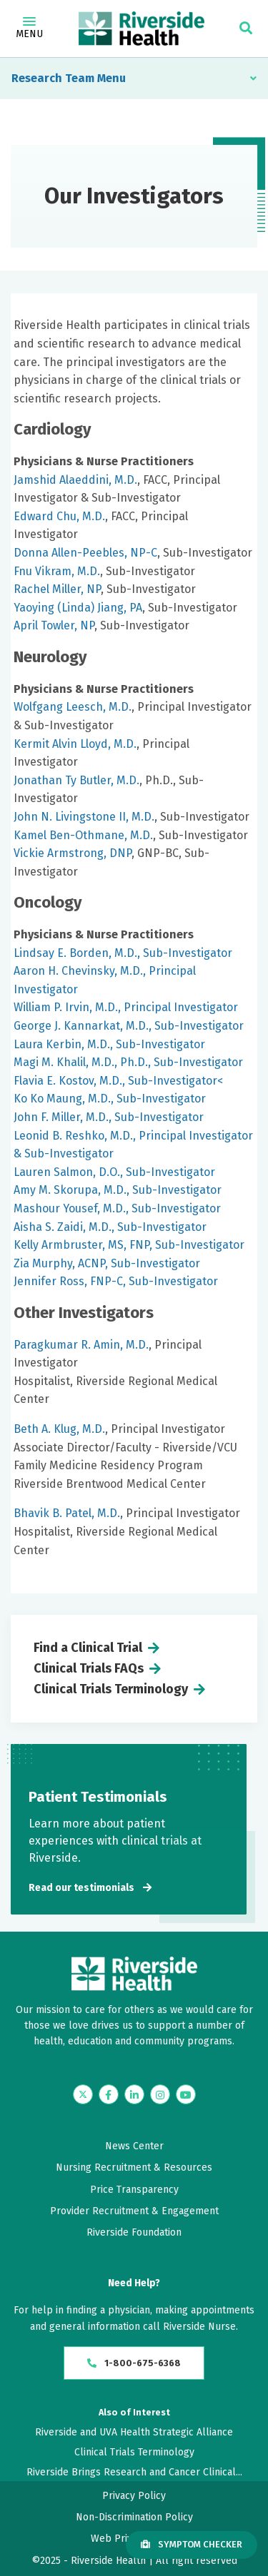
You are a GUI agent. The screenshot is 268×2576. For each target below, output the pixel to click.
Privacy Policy (134, 2496)
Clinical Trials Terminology (111, 1689)
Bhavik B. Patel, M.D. (67, 1513)
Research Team (52, 78)
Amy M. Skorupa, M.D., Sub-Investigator (118, 1190)
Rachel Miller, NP (57, 589)
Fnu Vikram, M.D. (57, 571)
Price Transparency (134, 2190)
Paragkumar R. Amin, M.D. (81, 1345)
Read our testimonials (81, 1888)
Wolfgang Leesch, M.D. (72, 707)
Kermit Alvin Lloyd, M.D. (75, 744)
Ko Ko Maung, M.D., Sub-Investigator (110, 1098)
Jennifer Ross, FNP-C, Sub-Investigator (116, 1281)
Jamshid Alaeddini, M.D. (75, 480)
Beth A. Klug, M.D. (59, 1429)
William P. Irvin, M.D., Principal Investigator (126, 1007)
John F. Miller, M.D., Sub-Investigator (109, 1117)
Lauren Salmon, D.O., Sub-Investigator (114, 1172)
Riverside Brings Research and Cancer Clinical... (134, 2472)
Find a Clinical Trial (88, 1647)
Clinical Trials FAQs (89, 1668)
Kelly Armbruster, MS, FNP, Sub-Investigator (129, 1245)
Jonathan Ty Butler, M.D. (76, 780)
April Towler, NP (54, 625)
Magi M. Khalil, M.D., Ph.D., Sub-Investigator (128, 1062)
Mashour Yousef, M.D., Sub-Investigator (117, 1208)
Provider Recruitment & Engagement (134, 2211)
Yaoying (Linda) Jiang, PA (78, 607)
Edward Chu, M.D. (59, 516)
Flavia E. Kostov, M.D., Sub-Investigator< (118, 1080)
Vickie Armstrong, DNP (72, 853)
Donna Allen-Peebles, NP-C (85, 552)
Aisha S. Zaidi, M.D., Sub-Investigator (110, 1227)
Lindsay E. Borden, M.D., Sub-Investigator (123, 953)
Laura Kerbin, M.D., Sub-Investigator (109, 1044)
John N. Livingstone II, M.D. (84, 816)
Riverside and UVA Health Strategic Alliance (134, 2432)
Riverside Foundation (134, 2232)
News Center (134, 2146)
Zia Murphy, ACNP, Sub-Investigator (107, 1263)
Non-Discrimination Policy (134, 2517)
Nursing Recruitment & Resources (134, 2167)
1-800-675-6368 (134, 2363)
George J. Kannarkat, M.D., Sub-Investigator (129, 1026)
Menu (29, 28)
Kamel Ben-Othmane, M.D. (83, 835)
